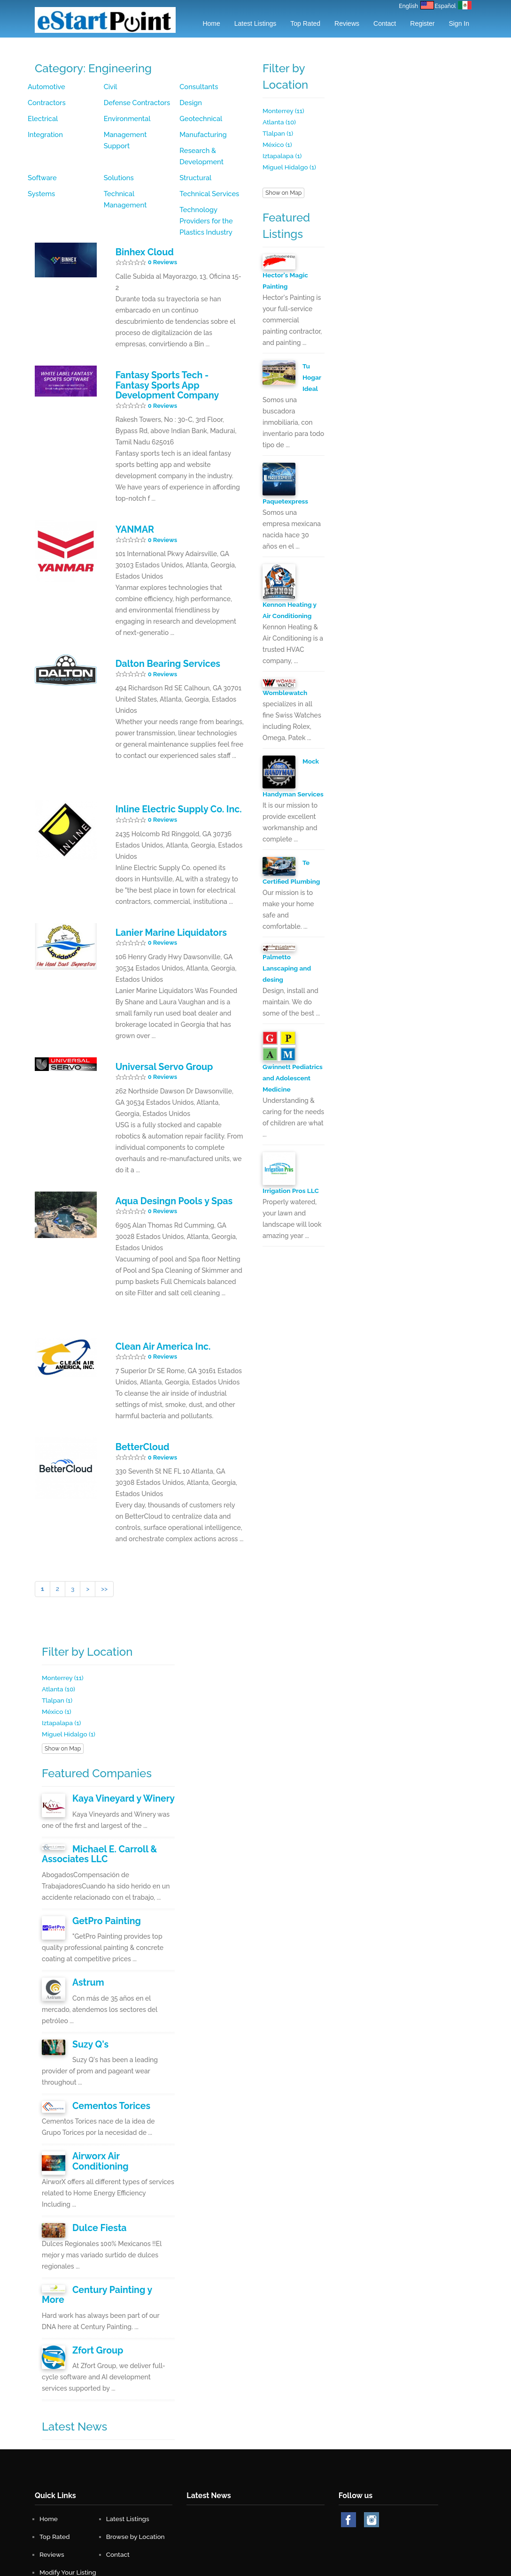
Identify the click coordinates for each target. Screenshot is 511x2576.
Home (211, 23)
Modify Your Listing (68, 2495)
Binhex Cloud (141, 224)
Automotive (45, 87)
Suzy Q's (88, 1994)
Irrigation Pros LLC (291, 1201)
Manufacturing (202, 134)
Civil (110, 87)
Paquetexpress (286, 501)
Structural (119, 166)
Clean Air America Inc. (157, 1305)
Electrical (42, 118)
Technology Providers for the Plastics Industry (212, 194)
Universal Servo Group (158, 1028)
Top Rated (305, 23)
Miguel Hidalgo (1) (290, 167)
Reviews (346, 23)
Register (422, 23)
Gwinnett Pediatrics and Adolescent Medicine (293, 1089)
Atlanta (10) (280, 122)
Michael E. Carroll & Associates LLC (94, 1809)
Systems (192, 166)
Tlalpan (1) (278, 133)
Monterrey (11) (284, 111)
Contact (384, 23)
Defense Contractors (135, 103)
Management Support (137, 134)
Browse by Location (136, 2459)
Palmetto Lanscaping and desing (287, 979)
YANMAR (132, 496)
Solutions (193, 150)
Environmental (126, 118)
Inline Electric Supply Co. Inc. (170, 774)
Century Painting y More (117, 2224)
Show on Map (283, 193)
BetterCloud (139, 1405)
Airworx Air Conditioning (118, 2104)
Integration (44, 134)
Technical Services (132, 182)
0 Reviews (162, 233)
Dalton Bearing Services (161, 629)
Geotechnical (199, 118)
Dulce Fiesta (96, 2164)
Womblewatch (286, 692)
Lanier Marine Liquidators (164, 895)
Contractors (46, 103)
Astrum (86, 1934)
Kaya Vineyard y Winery (117, 1755)
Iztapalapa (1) (283, 156)
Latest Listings (255, 23)
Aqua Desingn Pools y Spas (167, 1161)
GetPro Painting (102, 1873)
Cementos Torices (106, 2054)
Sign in (459, 23)
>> (104, 1546)
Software (118, 150)
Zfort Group (94, 2273)
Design (190, 103)
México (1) (278, 144)
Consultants (197, 87)
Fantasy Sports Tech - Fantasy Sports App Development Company (172, 354)
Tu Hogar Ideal (312, 377)
